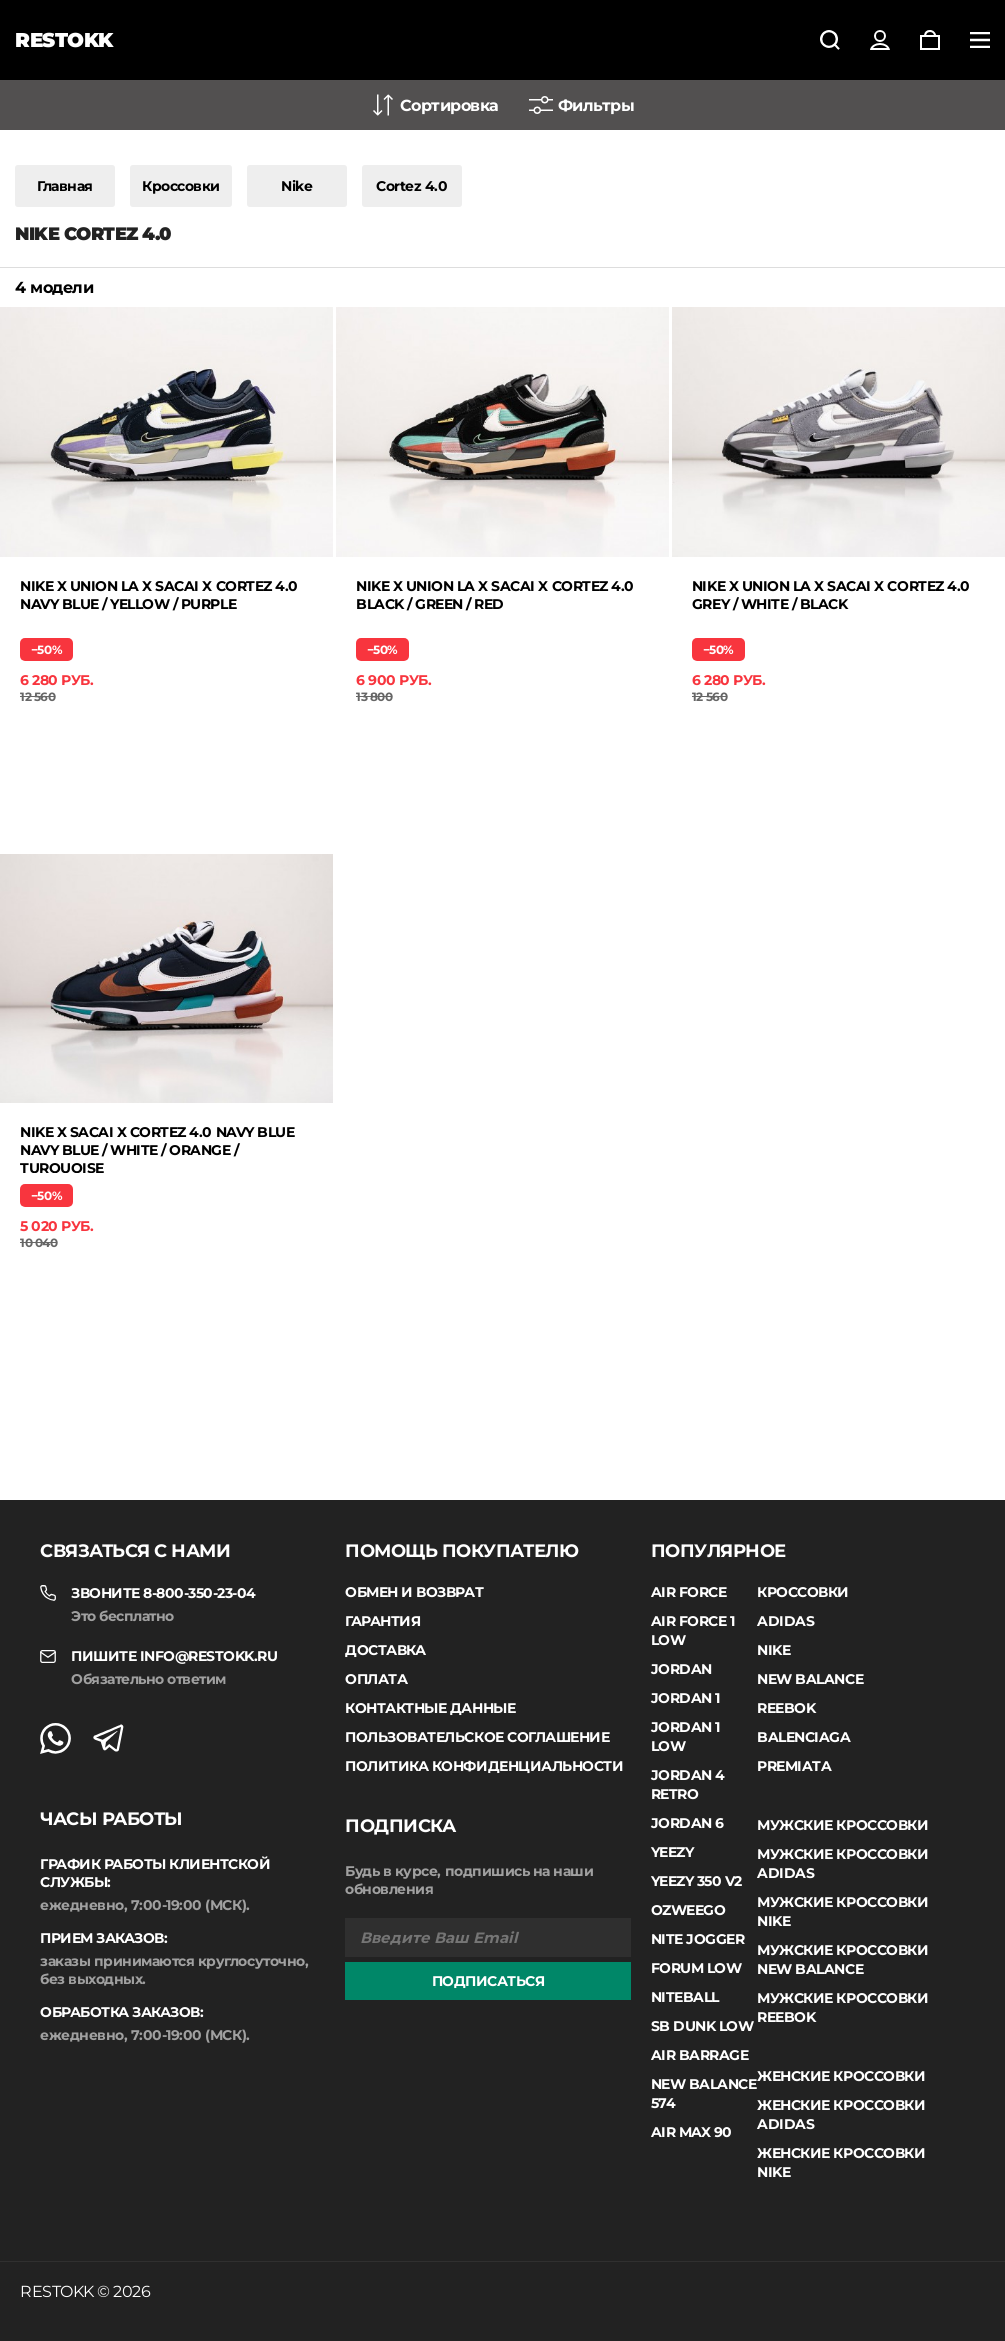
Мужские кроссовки (842, 1825)
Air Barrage (700, 2055)
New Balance (810, 1679)
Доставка (385, 1650)
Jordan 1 (685, 1698)
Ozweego (688, 1910)
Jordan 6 (687, 1823)
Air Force (689, 1592)
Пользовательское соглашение (477, 1737)
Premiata (794, 1766)
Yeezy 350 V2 (696, 1881)
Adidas (785, 1621)
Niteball (685, 1997)
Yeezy (672, 1852)
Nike (296, 186)
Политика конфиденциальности (484, 1766)
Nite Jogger (698, 1939)
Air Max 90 (691, 2132)
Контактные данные (430, 1708)
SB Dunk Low (702, 2026)
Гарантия (382, 1621)
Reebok (786, 1708)
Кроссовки (181, 186)
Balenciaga (803, 1737)
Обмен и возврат (414, 1592)
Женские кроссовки (841, 2076)
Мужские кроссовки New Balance (842, 1959)
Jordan (681, 1669)
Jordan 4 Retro (688, 1784)
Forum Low (696, 1968)
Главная (65, 186)
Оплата (376, 1679)
